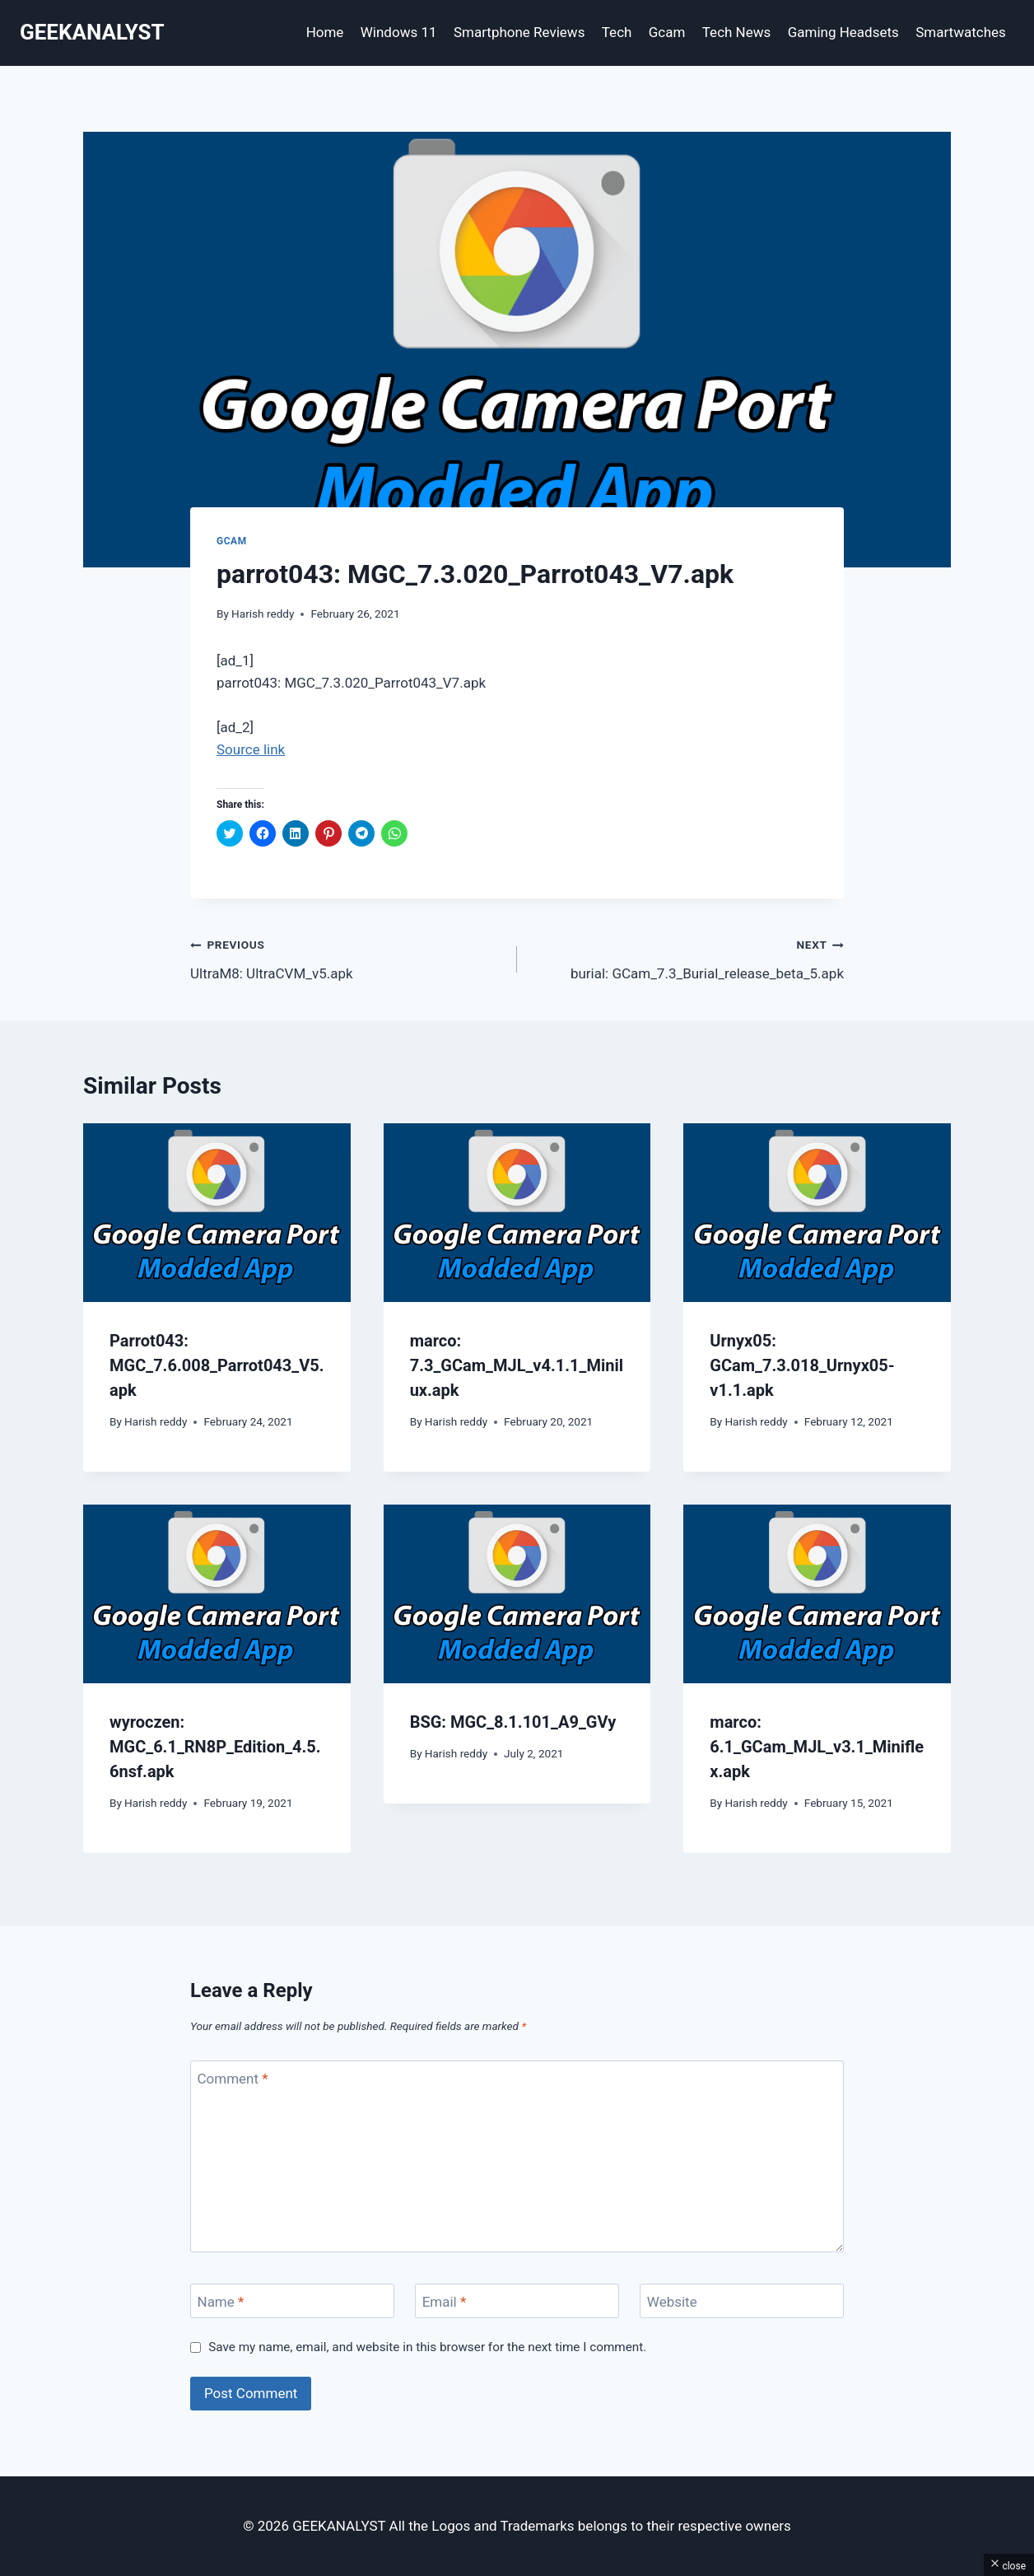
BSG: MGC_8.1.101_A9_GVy (513, 1722)
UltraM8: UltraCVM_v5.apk (346, 957)
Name (221, 2302)
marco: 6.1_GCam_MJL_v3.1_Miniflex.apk (817, 1746)
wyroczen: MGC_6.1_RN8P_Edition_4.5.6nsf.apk (215, 1746)
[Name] (292, 2301)
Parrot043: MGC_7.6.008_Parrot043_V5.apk (216, 1365)
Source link (251, 749)
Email (444, 2302)
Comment (233, 2078)
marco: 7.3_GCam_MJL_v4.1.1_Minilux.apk (516, 1365)
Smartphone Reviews (519, 32)
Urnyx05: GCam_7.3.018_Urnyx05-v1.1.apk (802, 1365)
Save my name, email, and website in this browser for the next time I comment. (427, 2347)
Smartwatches (960, 32)
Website (672, 2302)
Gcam (667, 32)
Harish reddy (262, 613)
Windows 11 (399, 32)
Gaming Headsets (843, 32)
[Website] (742, 2301)
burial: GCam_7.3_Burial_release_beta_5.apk (687, 957)
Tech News (736, 32)
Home (325, 32)
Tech (617, 32)
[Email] (517, 2301)
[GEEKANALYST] (92, 32)
